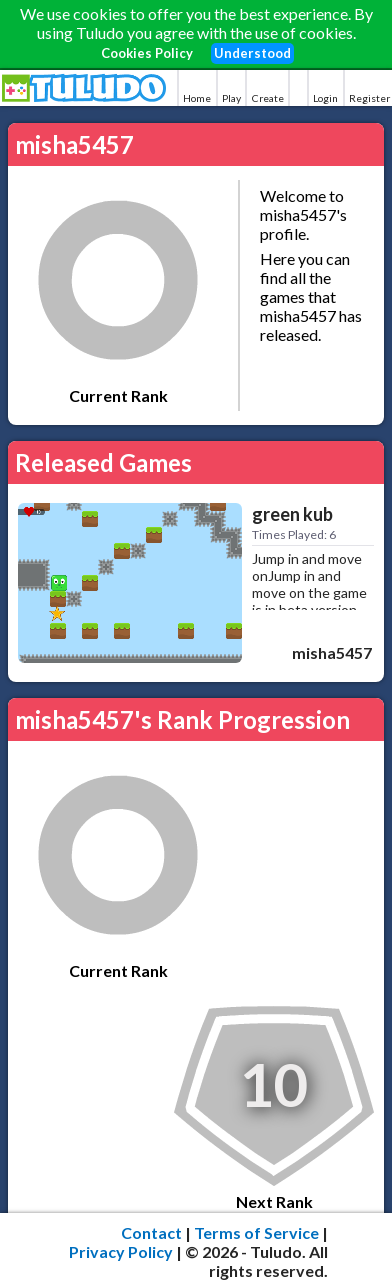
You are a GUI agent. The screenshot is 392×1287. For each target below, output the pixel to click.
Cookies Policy (147, 53)
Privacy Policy (121, 1251)
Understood (252, 53)
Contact (151, 1232)
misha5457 (332, 652)
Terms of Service (256, 1232)
